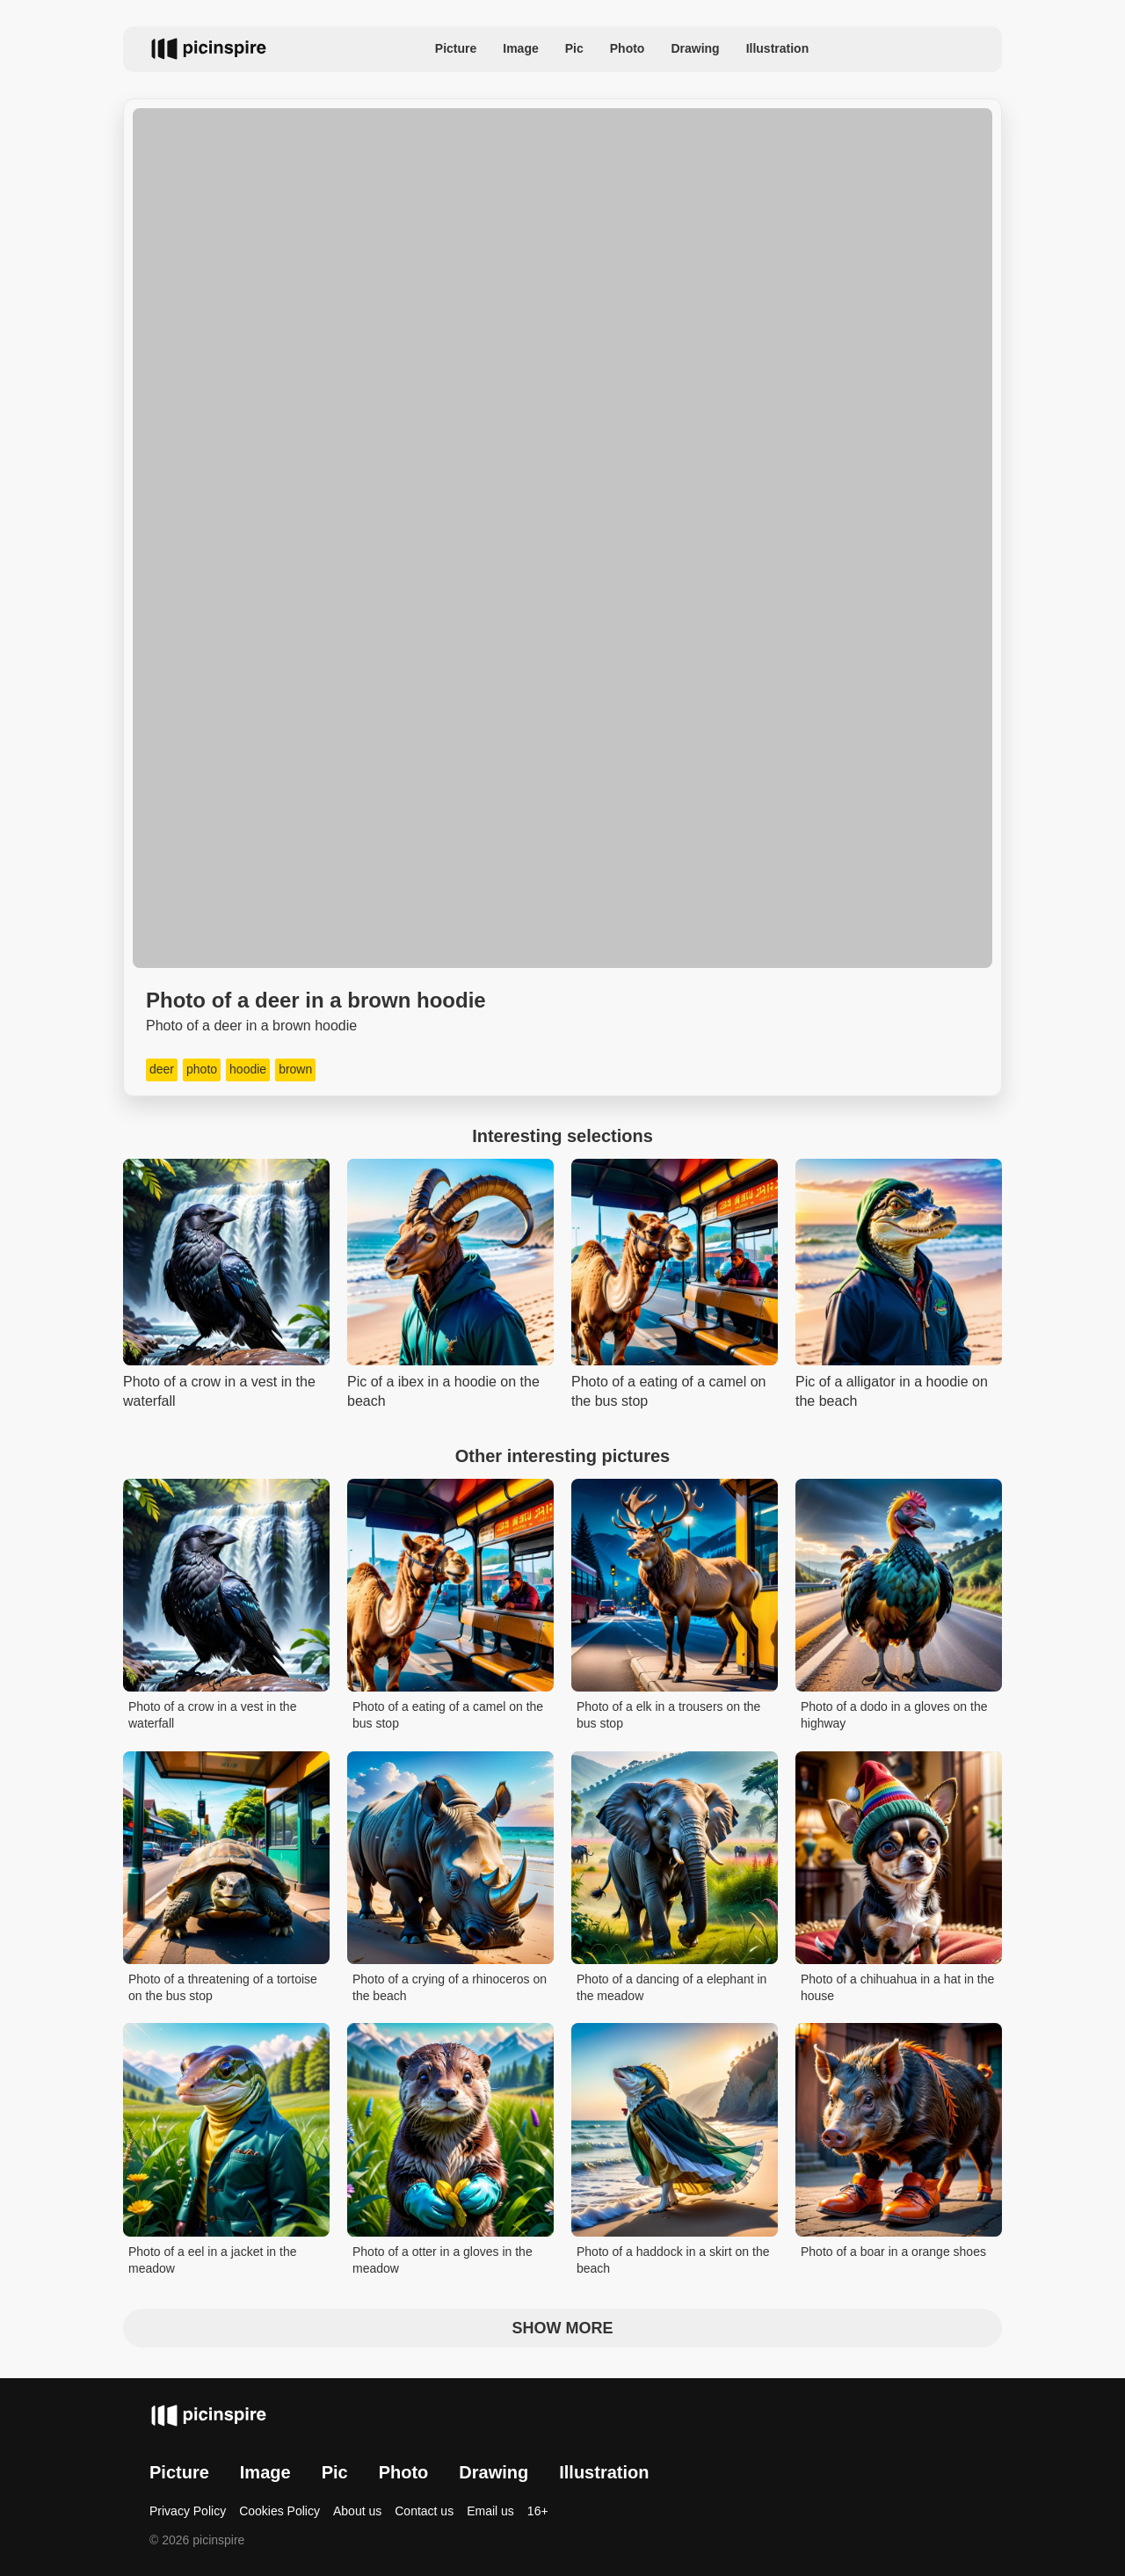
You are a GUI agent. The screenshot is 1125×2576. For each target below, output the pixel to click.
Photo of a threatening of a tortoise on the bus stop (222, 1988)
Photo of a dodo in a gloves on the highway (894, 1715)
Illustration (777, 48)
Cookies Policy (279, 2511)
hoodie (247, 1069)
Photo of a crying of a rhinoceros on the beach (449, 1988)
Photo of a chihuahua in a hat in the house (897, 1988)
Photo (627, 48)
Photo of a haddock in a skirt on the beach (673, 2260)
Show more (562, 2328)
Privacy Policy (187, 2511)
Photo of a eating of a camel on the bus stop (447, 1715)
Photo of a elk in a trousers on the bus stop (668, 1715)
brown (295, 1069)
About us (357, 2511)
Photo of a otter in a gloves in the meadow (442, 2260)
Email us (490, 2511)
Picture (455, 48)
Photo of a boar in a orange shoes (893, 2252)
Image (520, 48)
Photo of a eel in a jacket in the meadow (212, 2260)
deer (161, 1069)
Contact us (424, 2511)
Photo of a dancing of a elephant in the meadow (671, 1988)
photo (201, 1069)
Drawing (695, 48)
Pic (574, 48)
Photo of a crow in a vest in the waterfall (212, 1715)
